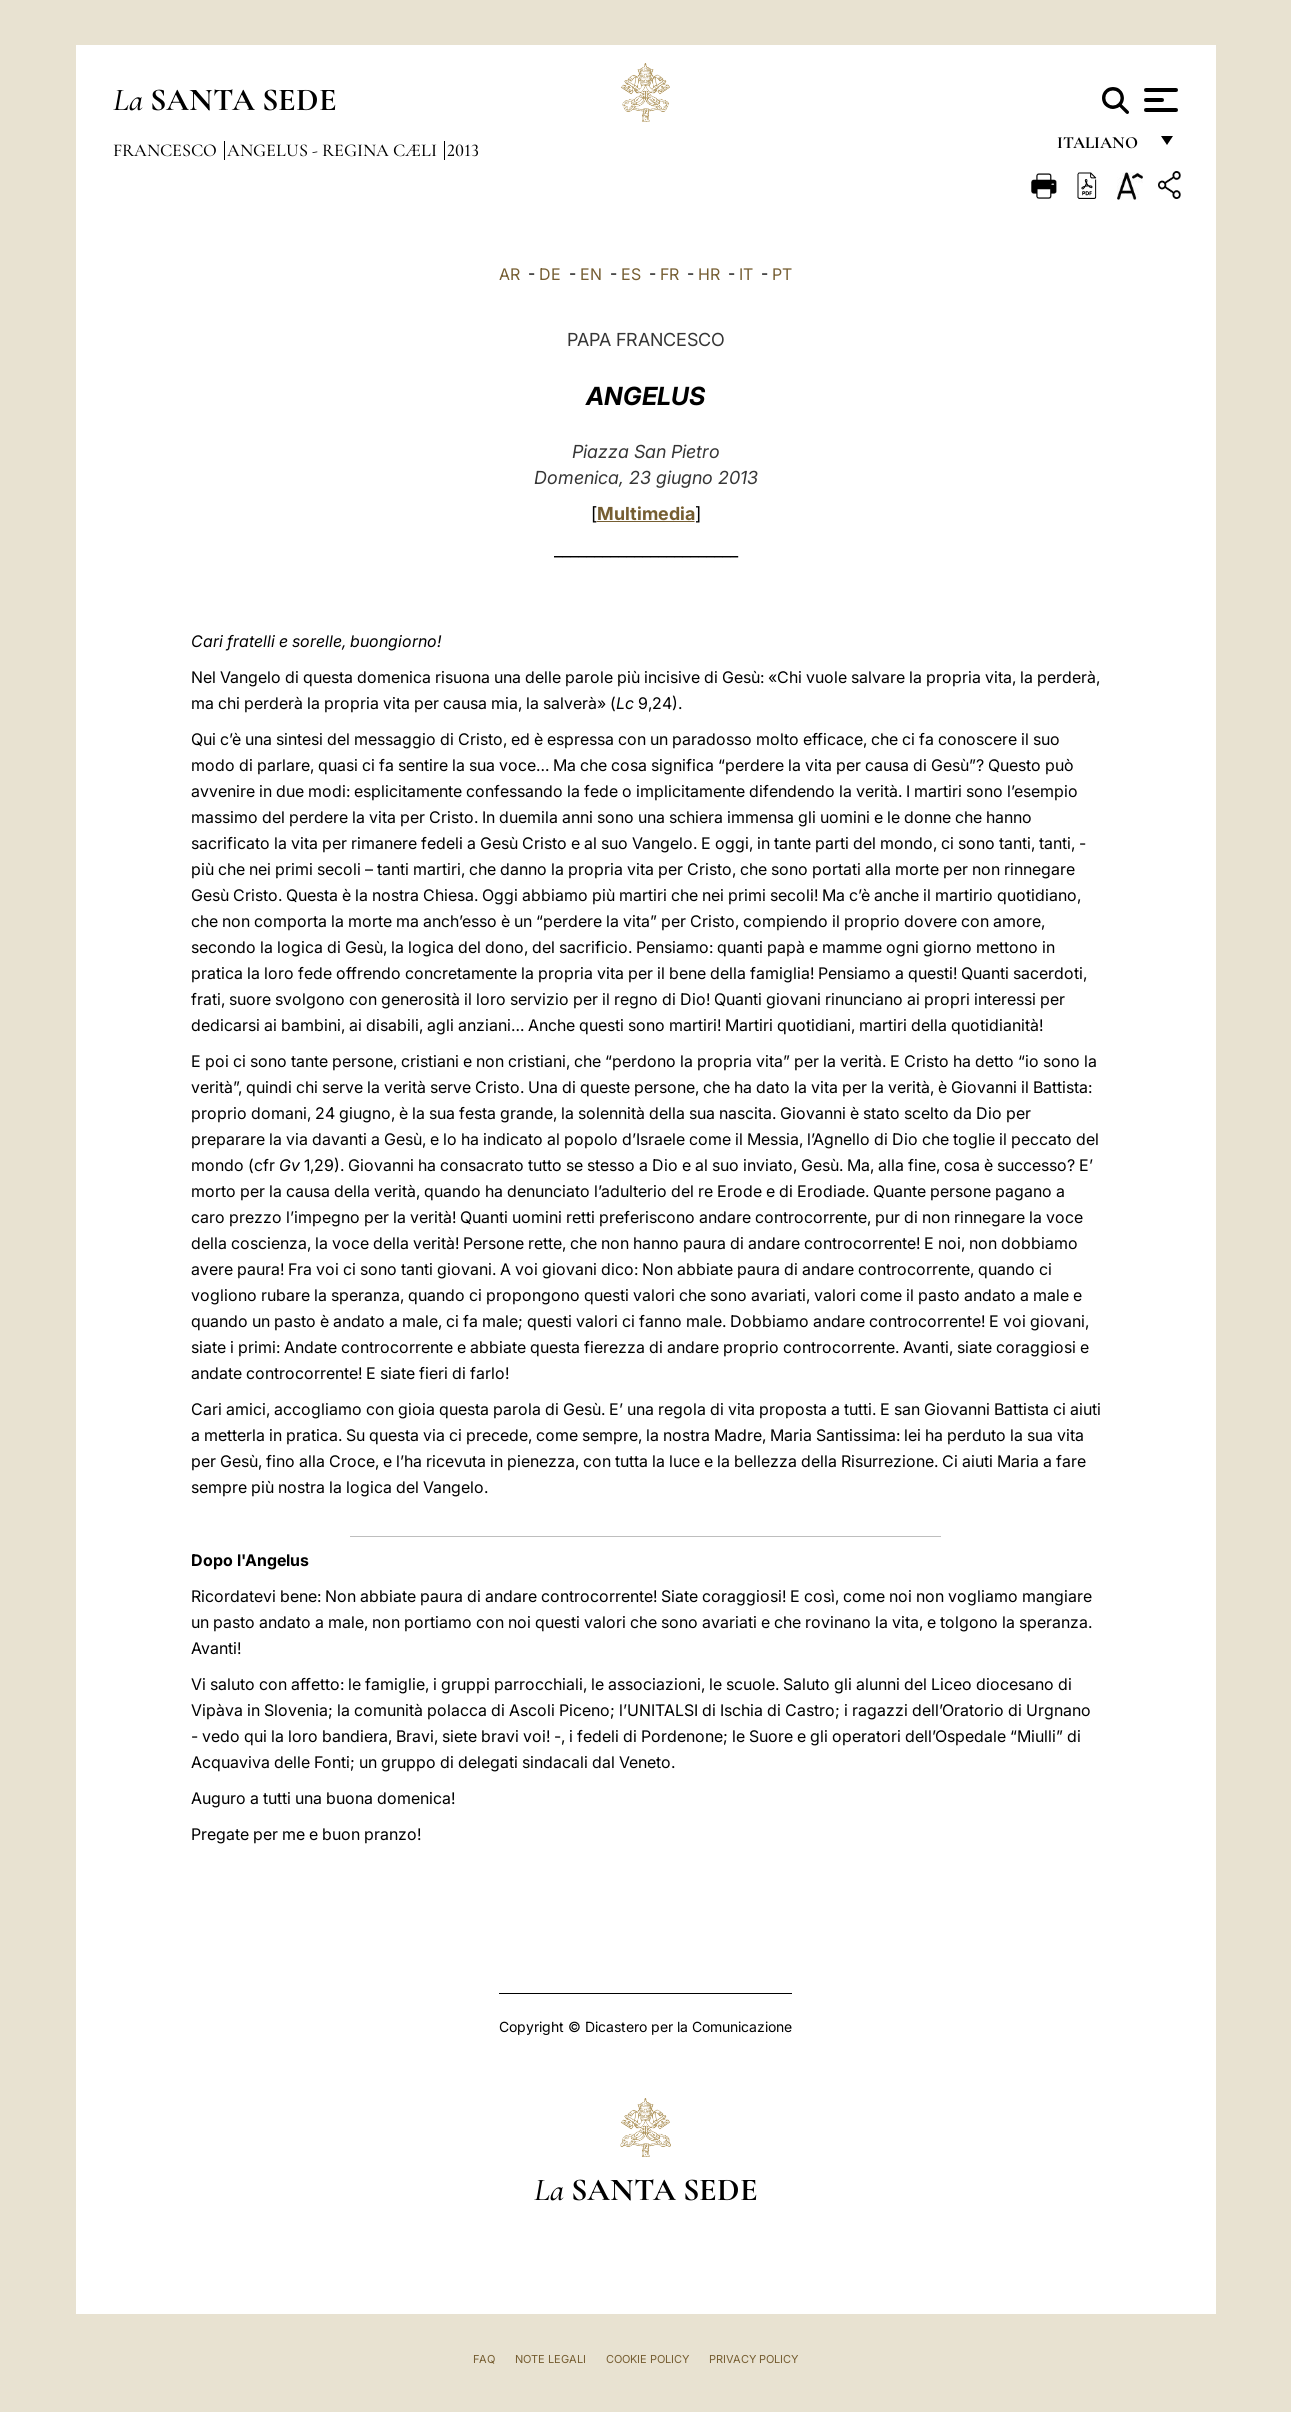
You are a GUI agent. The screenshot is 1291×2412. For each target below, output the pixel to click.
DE (550, 274)
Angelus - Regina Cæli (334, 150)
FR (669, 274)
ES (631, 274)
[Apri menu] (1158, 100)
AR (509, 274)
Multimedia (646, 513)
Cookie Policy (647, 2359)
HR (709, 274)
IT (746, 274)
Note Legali (550, 2359)
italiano (1101, 147)
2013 (463, 150)
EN (591, 274)
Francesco (167, 150)
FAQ (484, 2359)
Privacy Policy (753, 2359)
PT (782, 274)
